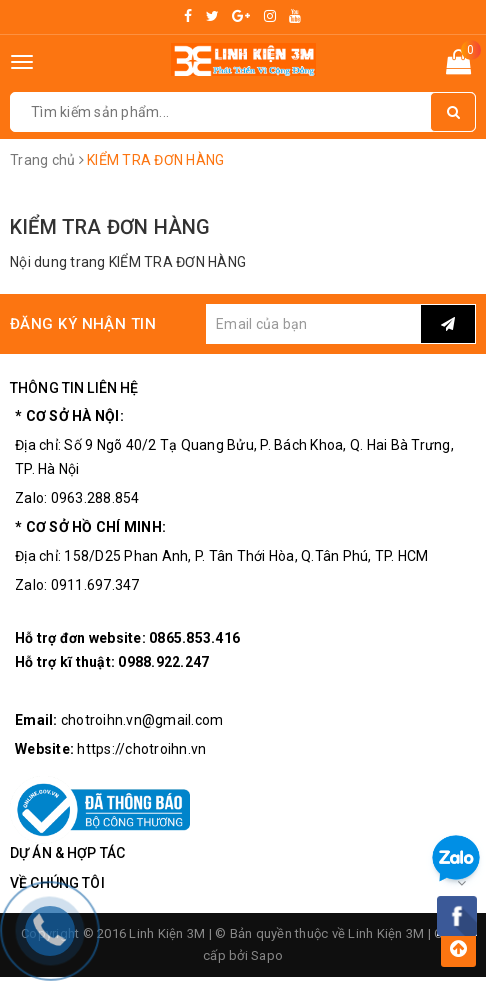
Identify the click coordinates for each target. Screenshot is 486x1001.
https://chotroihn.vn (141, 749)
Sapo (267, 955)
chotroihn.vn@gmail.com (142, 720)
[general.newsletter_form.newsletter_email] (313, 324)
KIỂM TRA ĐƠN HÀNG (110, 227)
